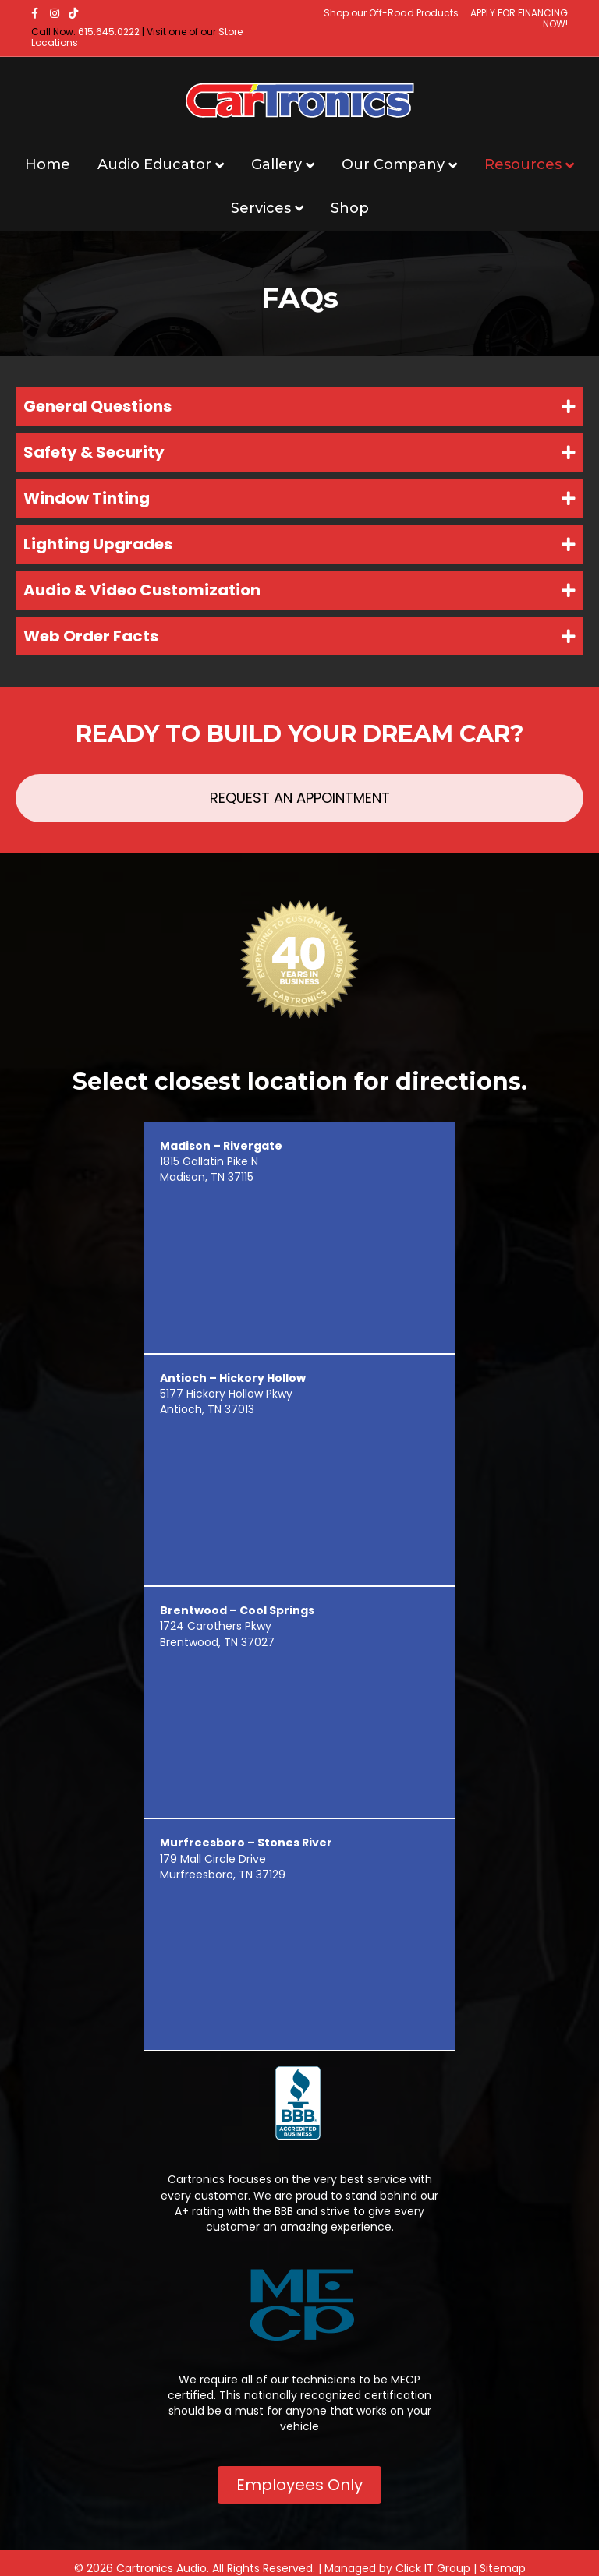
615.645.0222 (109, 31)
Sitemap (503, 2568)
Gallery (276, 164)
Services (261, 208)
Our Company (393, 164)
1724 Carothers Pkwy (237, 1618)
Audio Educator (154, 164)
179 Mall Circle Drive (246, 1850)
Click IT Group (432, 2568)
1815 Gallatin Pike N (221, 1153)
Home (47, 164)
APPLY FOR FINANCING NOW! (519, 18)
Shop (350, 208)
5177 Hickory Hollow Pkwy (233, 1385)
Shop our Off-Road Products (391, 12)
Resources (523, 164)
